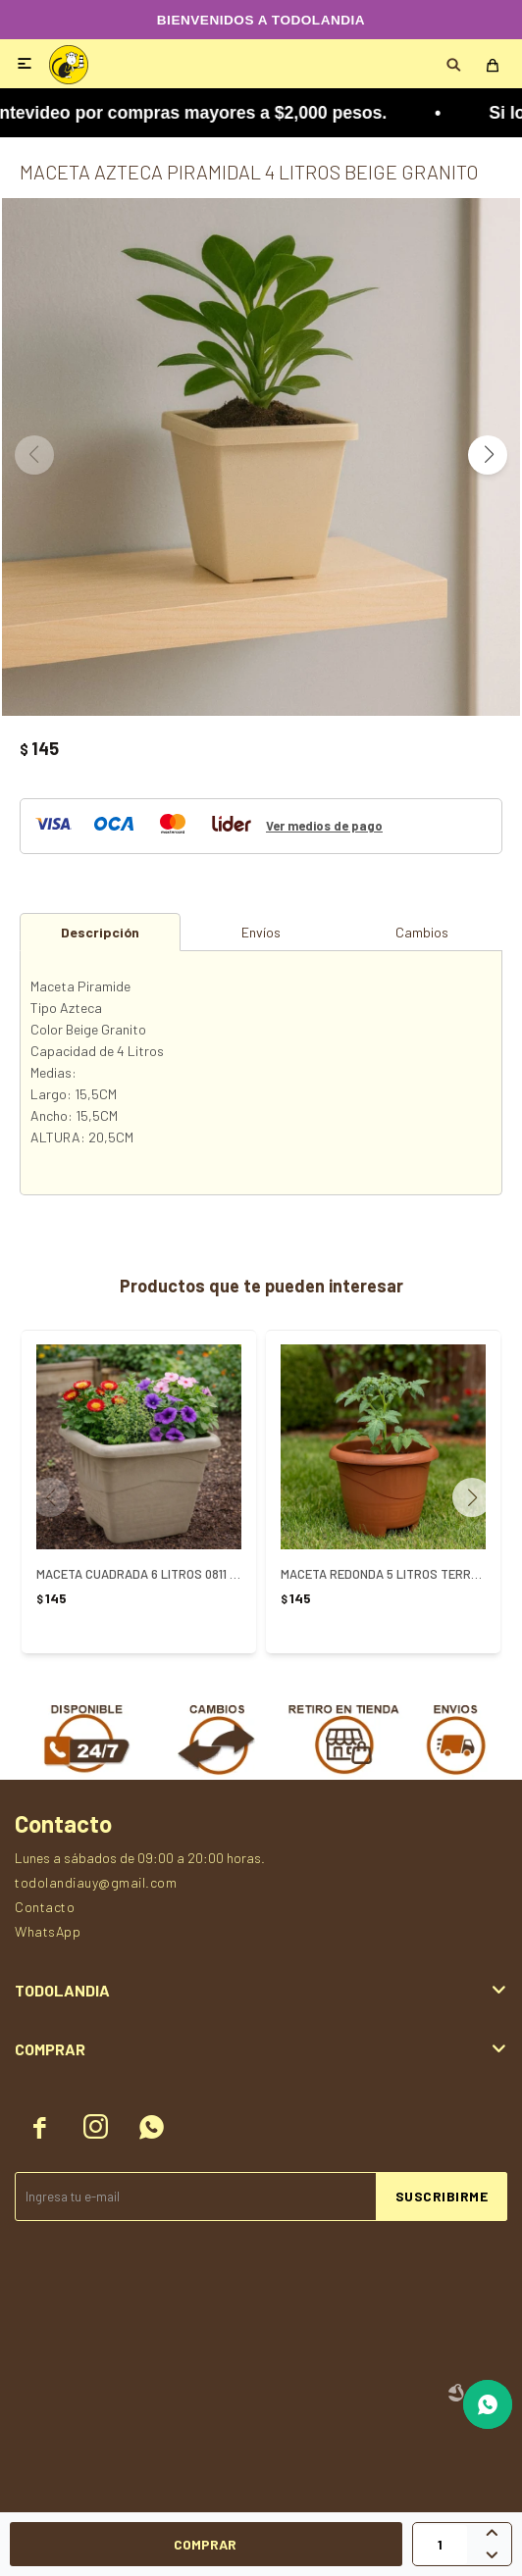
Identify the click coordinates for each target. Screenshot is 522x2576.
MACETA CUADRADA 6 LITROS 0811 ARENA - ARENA (138, 1574)
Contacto (45, 1906)
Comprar (205, 2544)
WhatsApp (47, 1931)
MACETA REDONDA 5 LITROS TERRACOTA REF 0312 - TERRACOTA (383, 1574)
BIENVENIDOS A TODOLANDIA (261, 20)
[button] (487, 455)
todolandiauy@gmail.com (96, 1882)
